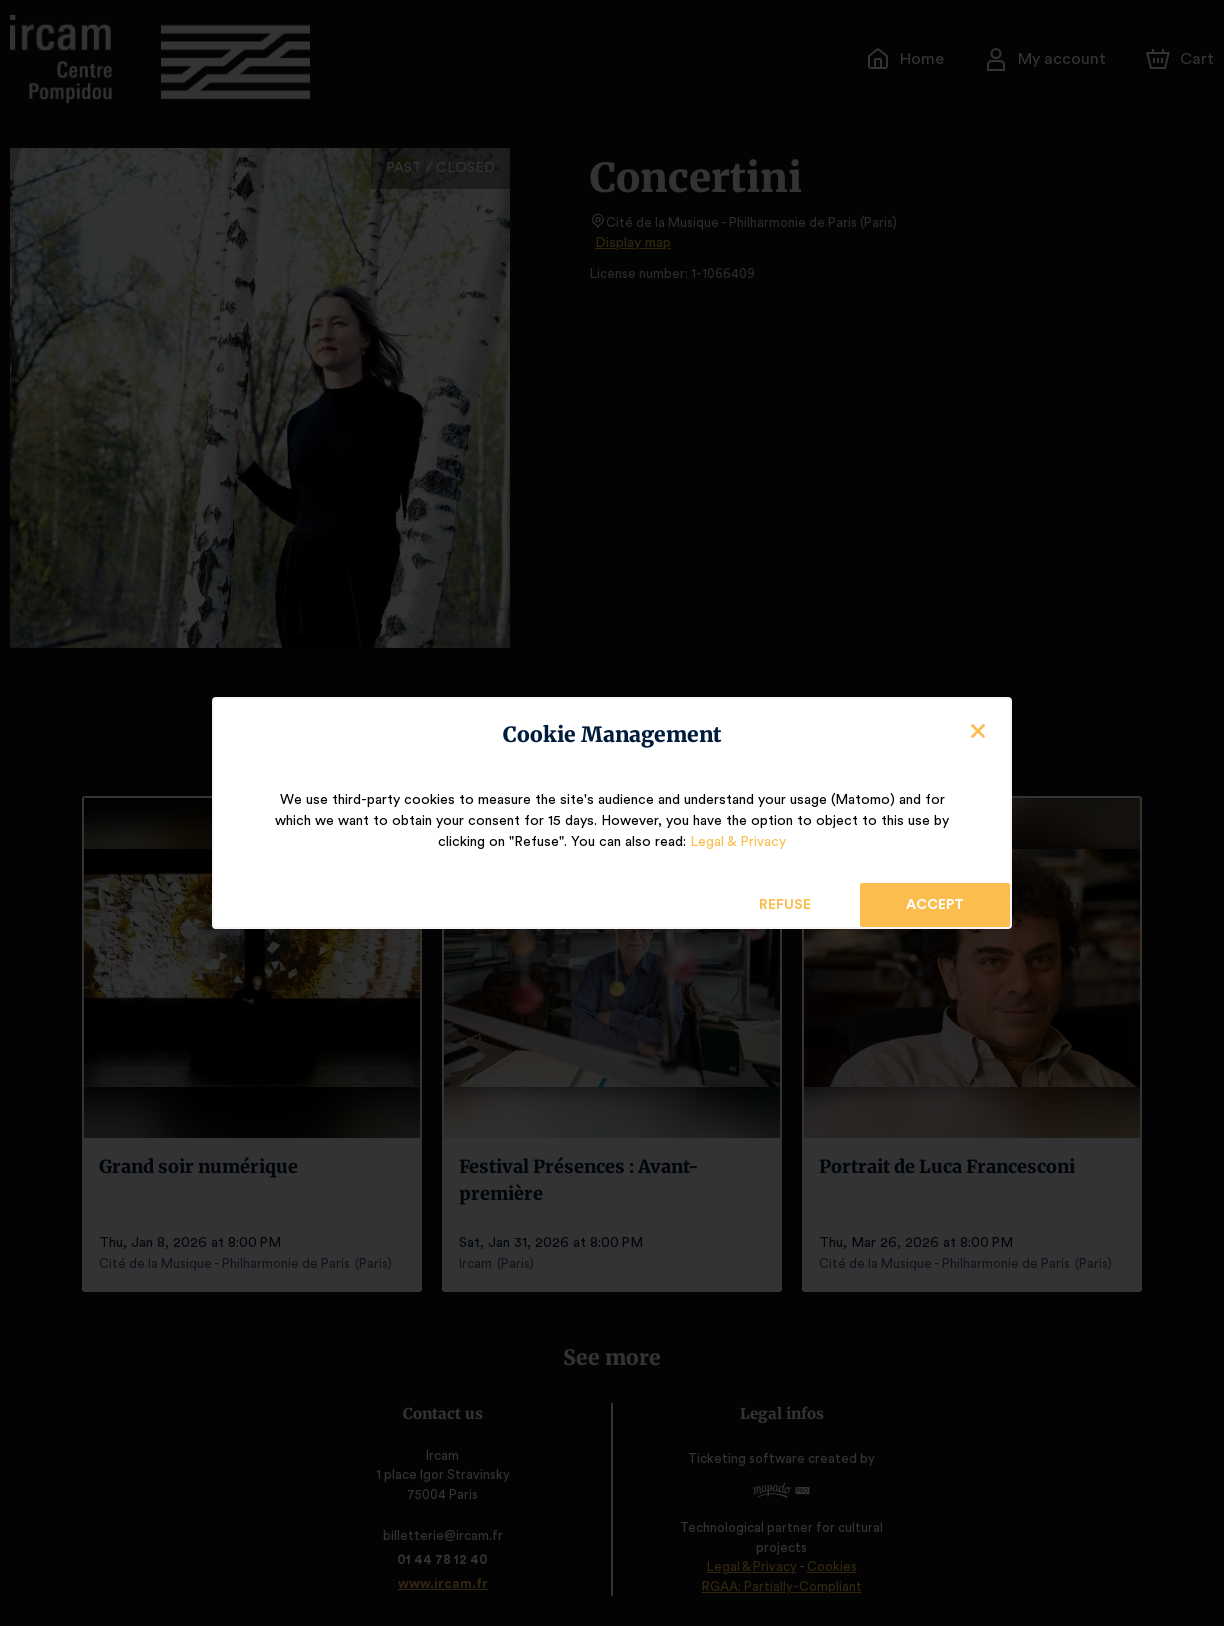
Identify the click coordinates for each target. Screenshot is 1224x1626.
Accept (935, 905)
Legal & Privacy (737, 842)
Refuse (785, 905)
